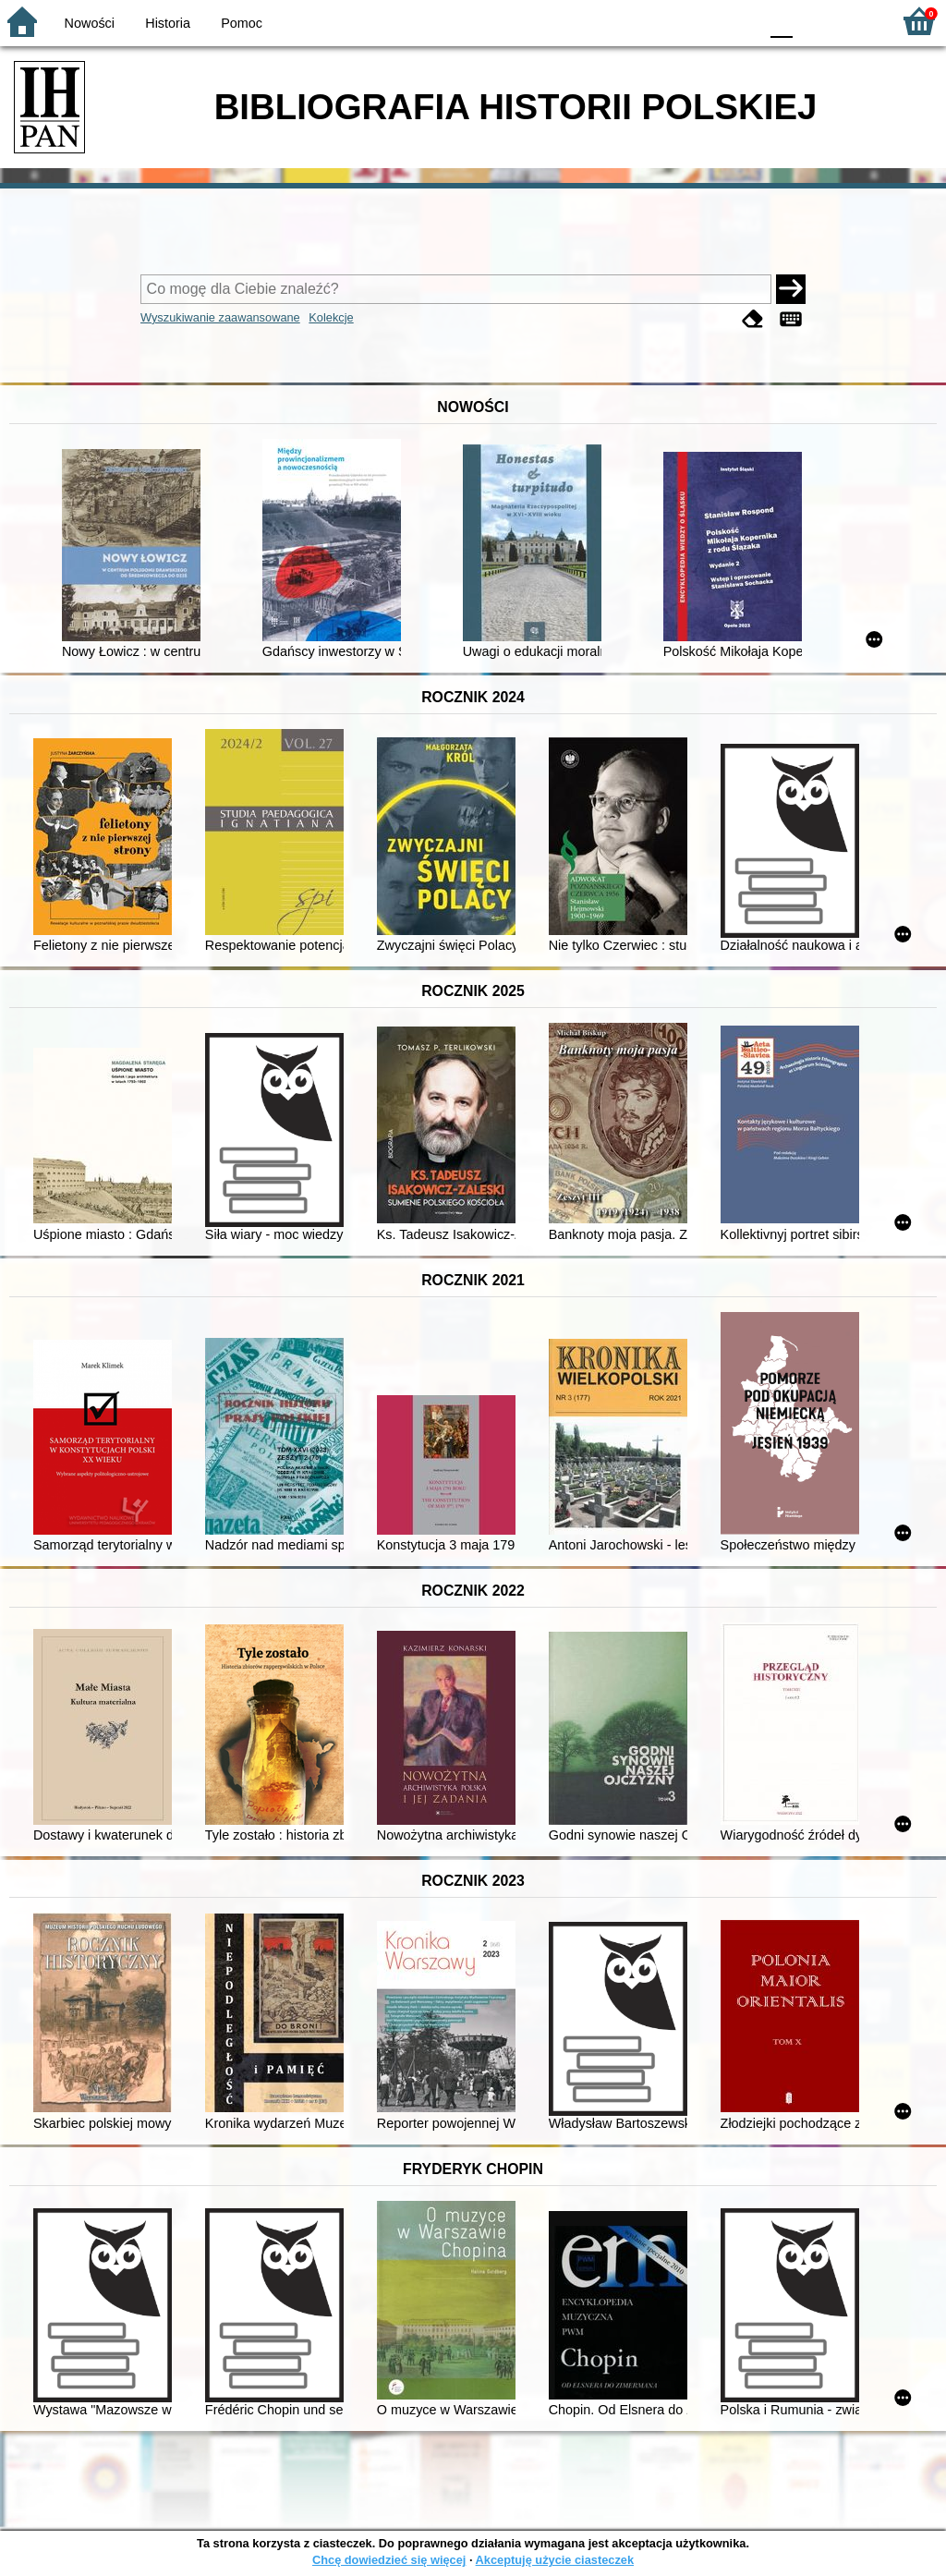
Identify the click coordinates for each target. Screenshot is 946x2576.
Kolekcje (331, 317)
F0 (781, 21)
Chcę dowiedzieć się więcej (389, 2560)
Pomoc (241, 23)
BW (664, 21)
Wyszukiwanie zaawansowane (220, 317)
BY (738, 21)
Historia (167, 23)
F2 (856, 21)
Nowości (90, 23)
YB (700, 21)
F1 (813, 21)
